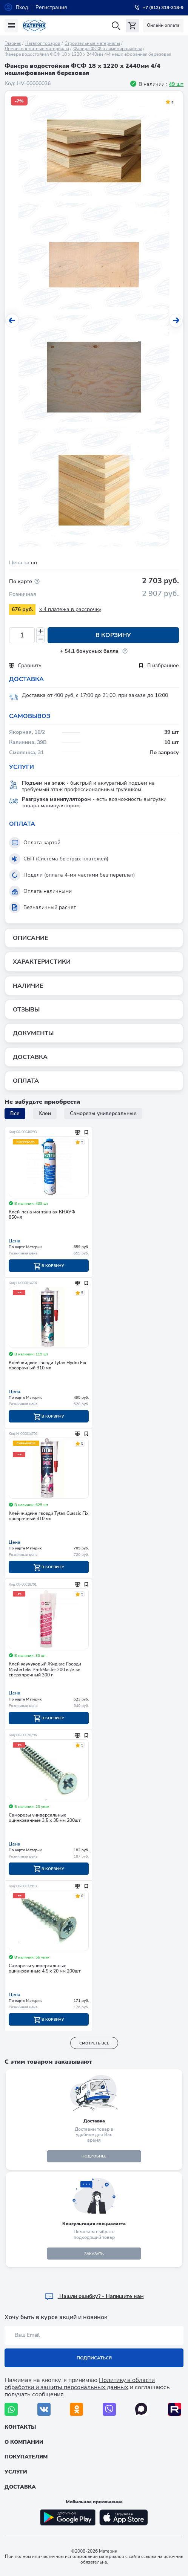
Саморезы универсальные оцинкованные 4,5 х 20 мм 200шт (44, 1968)
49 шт (176, 84)
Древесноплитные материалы (37, 49)
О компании (24, 2442)
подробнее (94, 2156)
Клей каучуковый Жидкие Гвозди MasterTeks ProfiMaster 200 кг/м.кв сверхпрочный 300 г (45, 1669)
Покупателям (26, 2456)
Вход (22, 7)
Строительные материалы (92, 43)
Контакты (20, 2427)
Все (15, 1113)
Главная (13, 43)
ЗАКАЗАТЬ (94, 2254)
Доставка (20, 2486)
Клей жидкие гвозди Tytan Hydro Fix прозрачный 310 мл (47, 1365)
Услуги (16, 2471)
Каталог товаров (42, 43)
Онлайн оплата (163, 25)
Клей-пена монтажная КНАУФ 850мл (42, 1214)
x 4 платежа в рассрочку (70, 609)
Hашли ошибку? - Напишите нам (94, 2296)
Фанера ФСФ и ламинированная (107, 49)
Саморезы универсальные (103, 1113)
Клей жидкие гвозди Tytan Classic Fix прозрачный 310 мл (48, 1516)
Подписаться (94, 2358)
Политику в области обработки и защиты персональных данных (80, 2383)
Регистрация (51, 7)
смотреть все (94, 2043)
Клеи (45, 1113)
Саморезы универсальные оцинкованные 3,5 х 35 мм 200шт (44, 1817)
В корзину (113, 635)
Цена (14, 1241)
